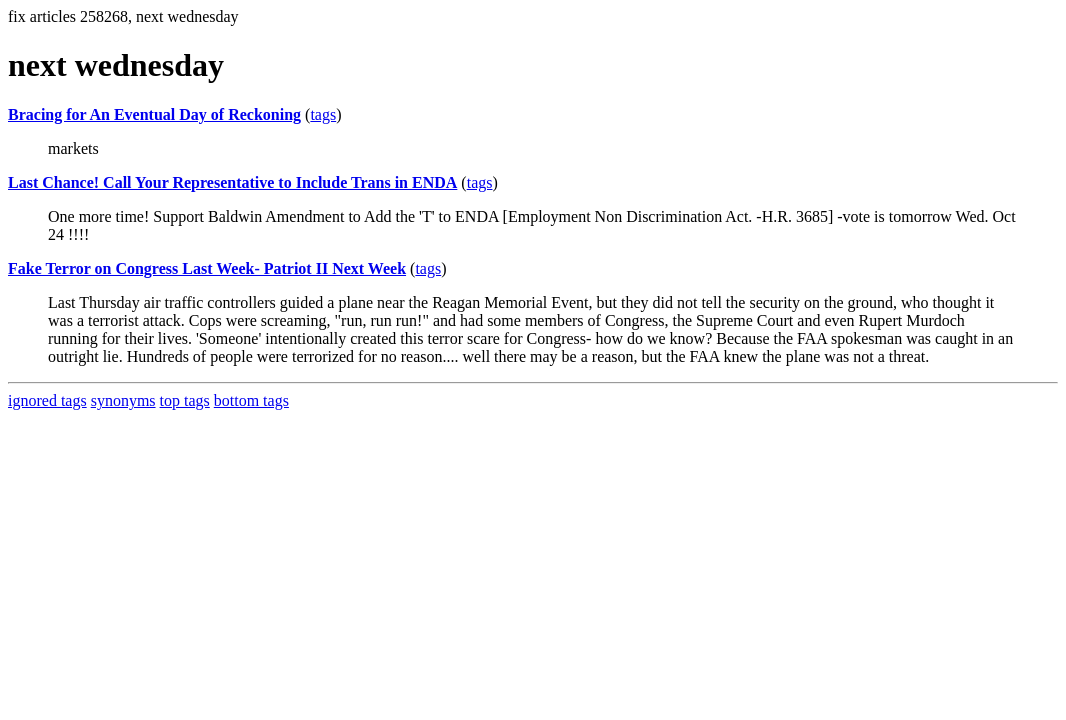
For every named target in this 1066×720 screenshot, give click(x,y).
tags (323, 114)
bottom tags (251, 400)
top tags (185, 400)
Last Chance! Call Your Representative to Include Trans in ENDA (232, 182)
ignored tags (47, 400)
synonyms (123, 400)
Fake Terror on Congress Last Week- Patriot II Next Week (207, 268)
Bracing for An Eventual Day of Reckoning (154, 114)
